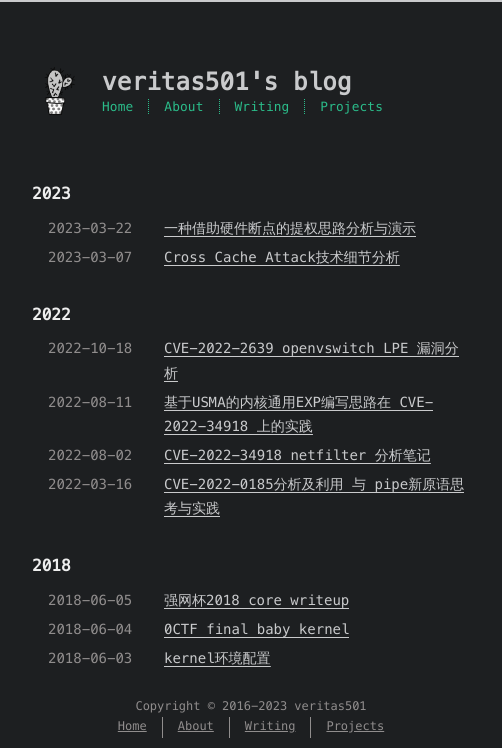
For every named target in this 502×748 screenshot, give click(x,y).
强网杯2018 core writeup (256, 600)
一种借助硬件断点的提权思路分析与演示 (290, 228)
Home (117, 106)
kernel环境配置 (217, 658)
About (183, 106)
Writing (262, 106)
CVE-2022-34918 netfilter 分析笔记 (297, 455)
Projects (351, 106)
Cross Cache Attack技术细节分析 (282, 257)
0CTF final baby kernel (256, 629)
